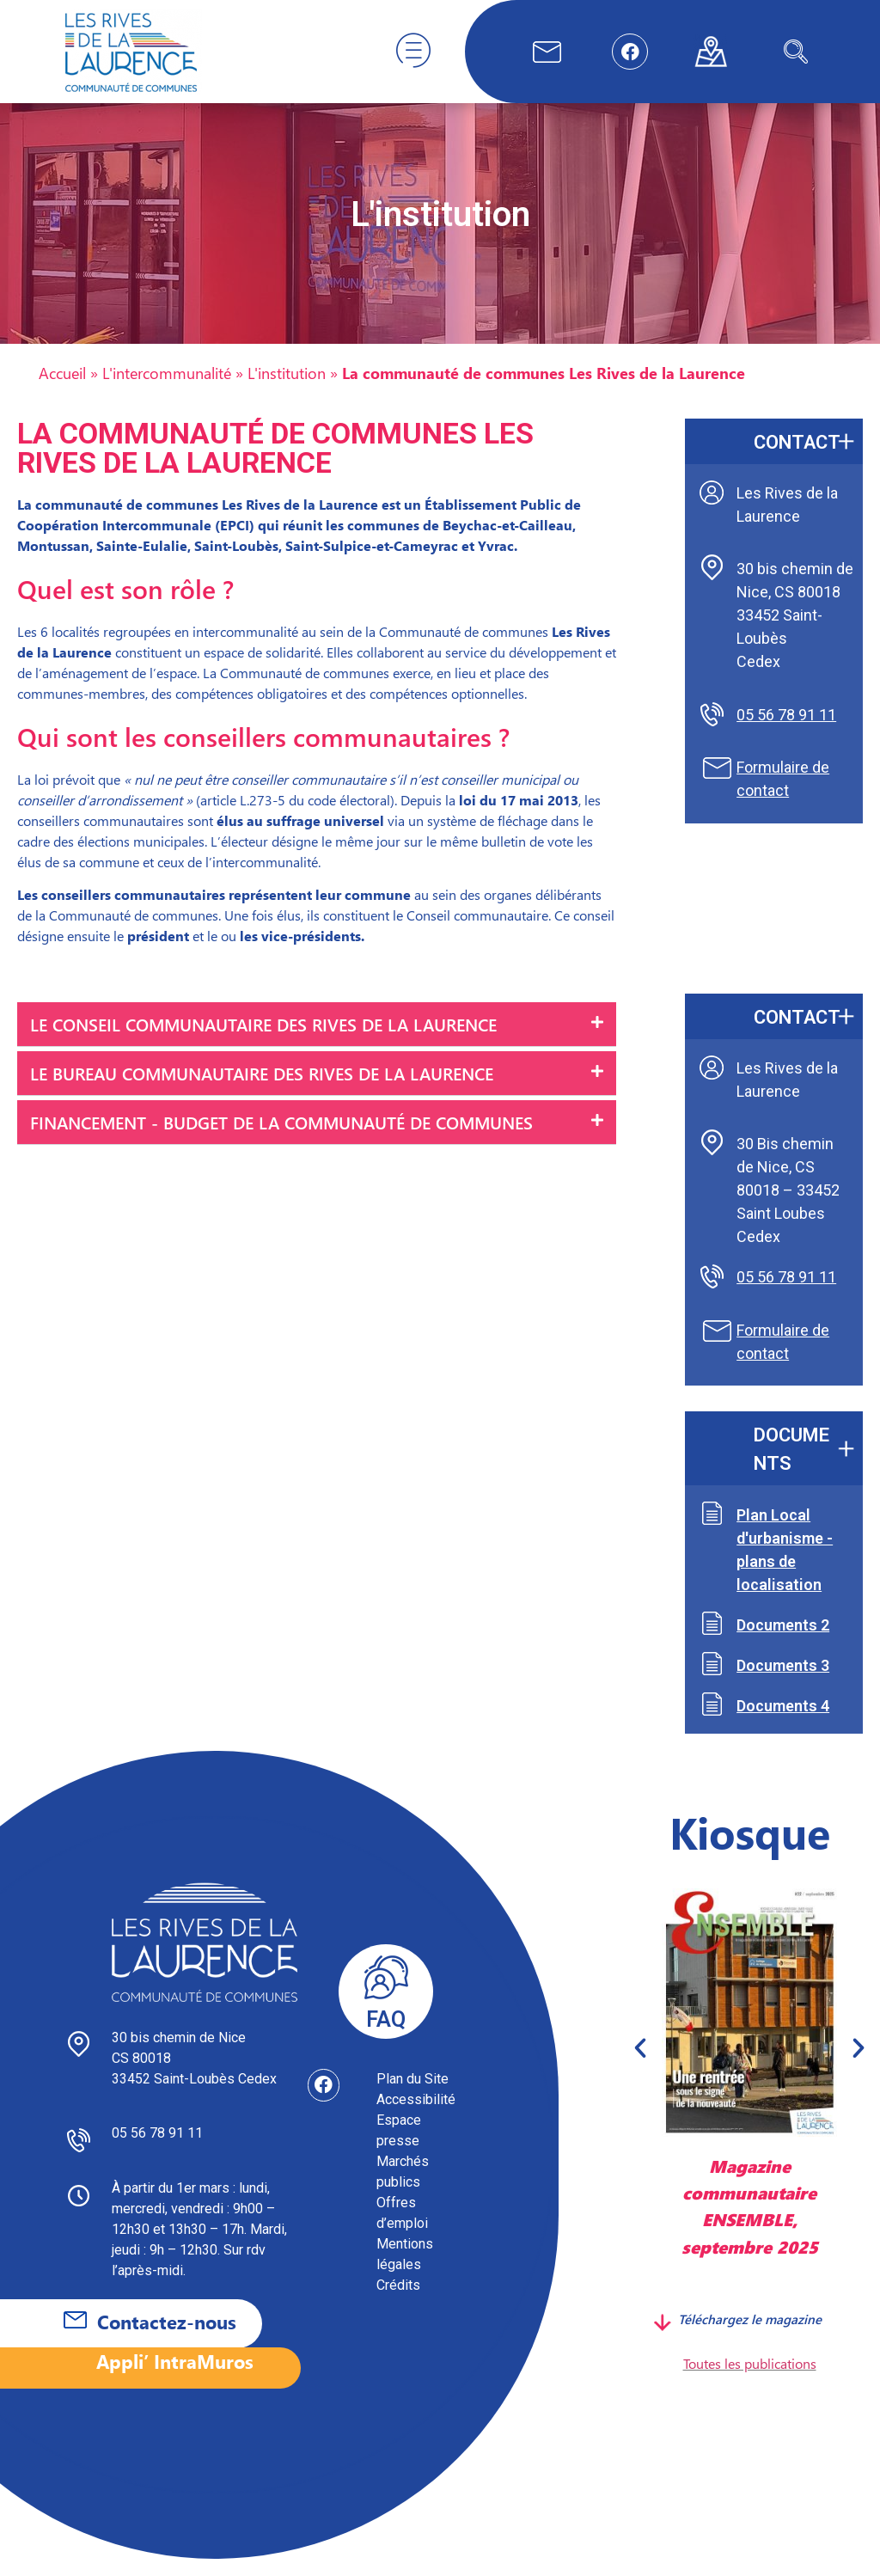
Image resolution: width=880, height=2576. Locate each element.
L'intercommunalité (166, 390)
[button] (316, 1041)
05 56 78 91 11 (786, 732)
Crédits (398, 2302)
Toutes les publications (749, 2380)
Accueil (62, 390)
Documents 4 (782, 1723)
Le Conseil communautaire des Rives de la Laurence (263, 1041)
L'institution (287, 390)
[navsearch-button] (796, 51)
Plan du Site (412, 2096)
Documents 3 (782, 1682)
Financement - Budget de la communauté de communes (281, 1139)
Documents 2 (782, 1642)
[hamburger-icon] (413, 51)
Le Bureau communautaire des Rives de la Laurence (261, 1090)
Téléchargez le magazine (750, 2336)
